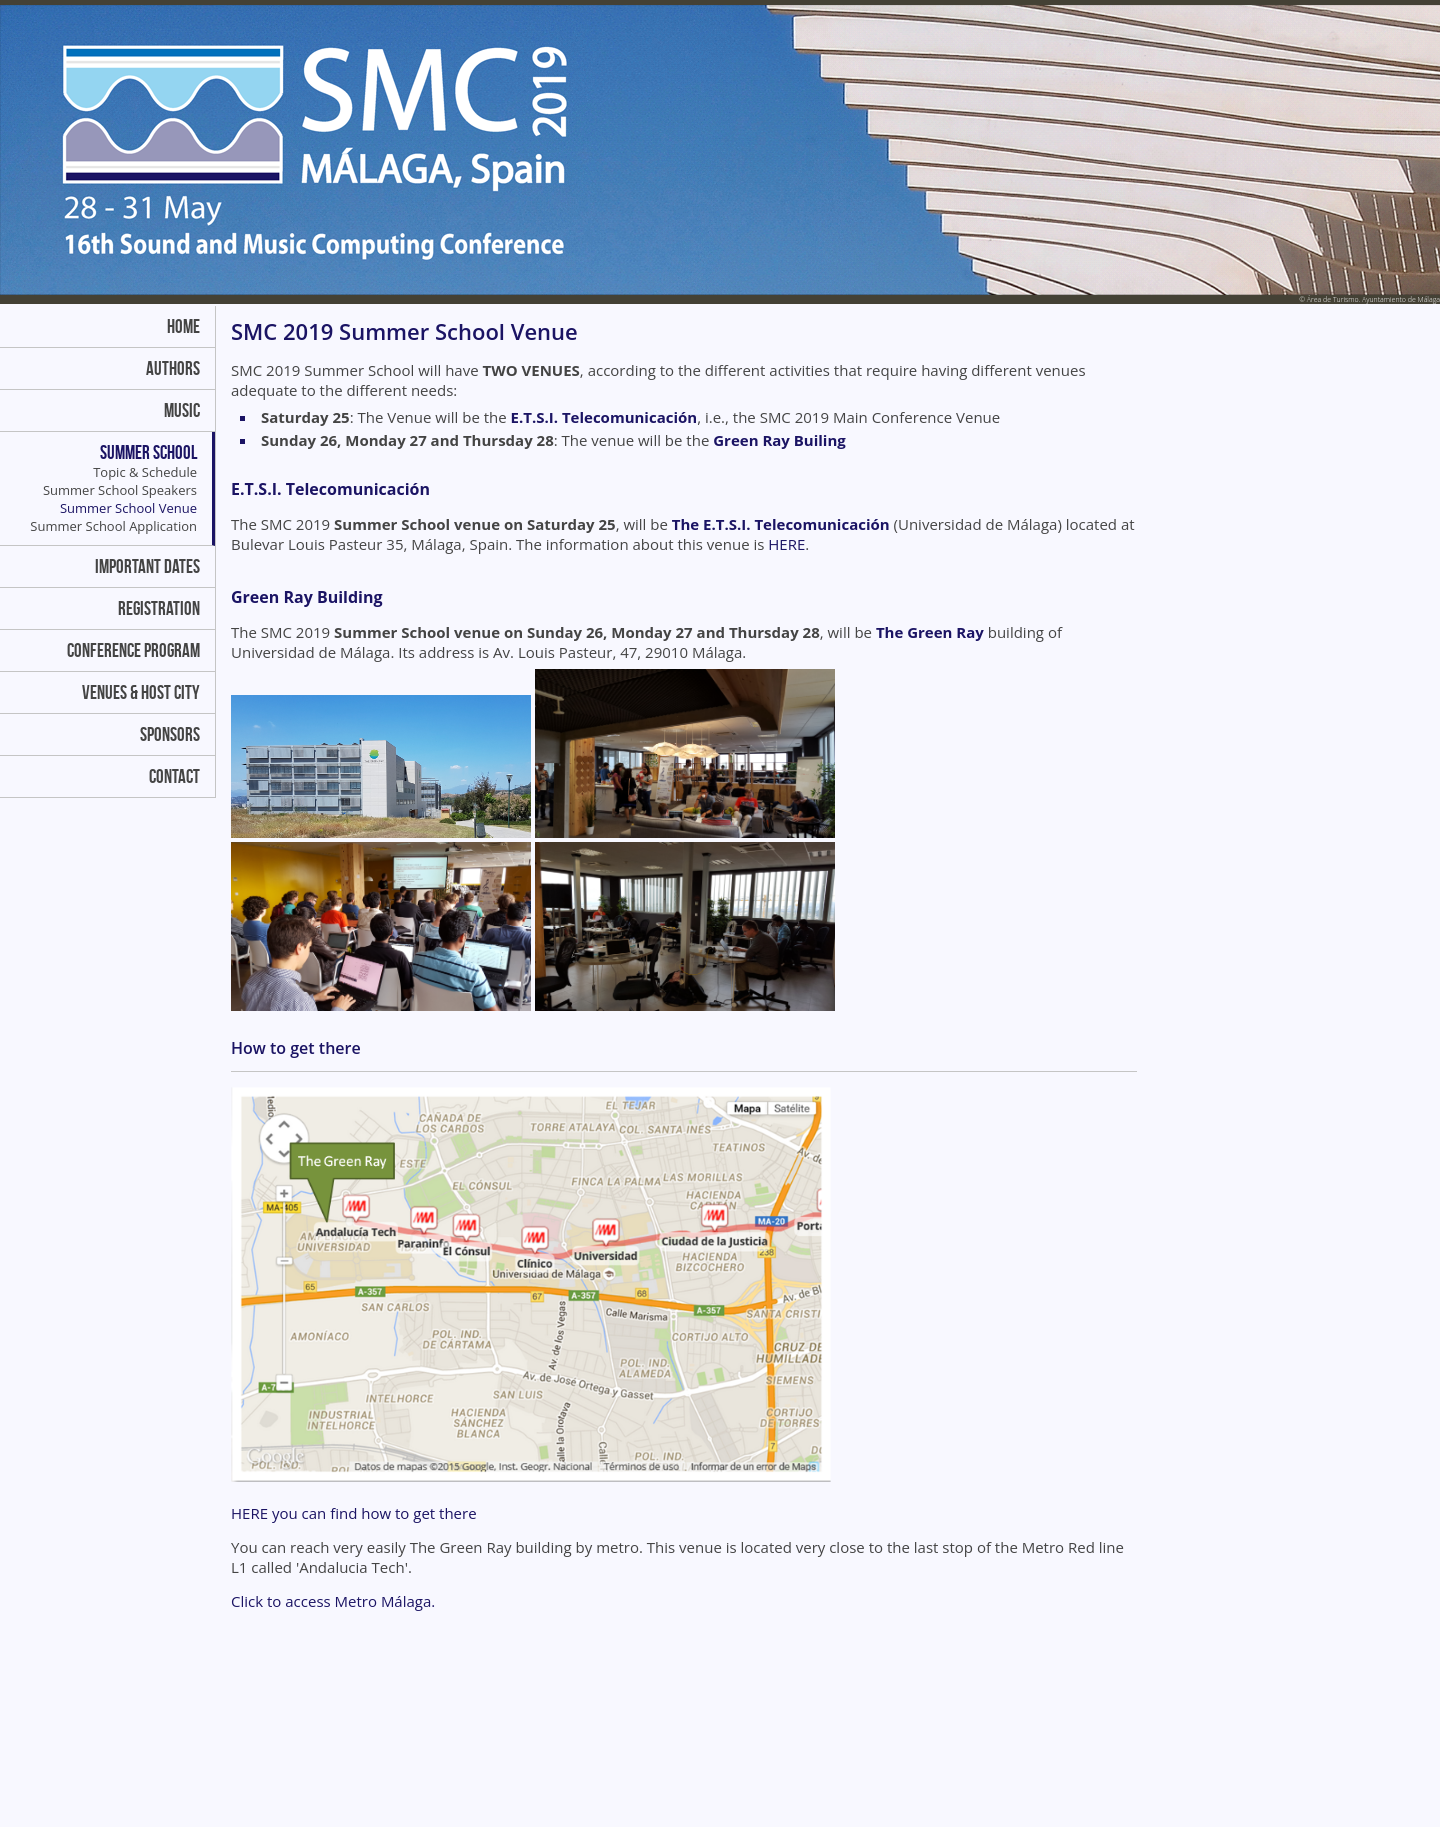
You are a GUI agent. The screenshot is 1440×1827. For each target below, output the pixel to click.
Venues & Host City (141, 692)
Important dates (147, 566)
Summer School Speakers (120, 490)
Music (182, 410)
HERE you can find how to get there (354, 1513)
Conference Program (133, 650)
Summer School (148, 452)
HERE (786, 544)
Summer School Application (113, 526)
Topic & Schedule (145, 472)
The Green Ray (930, 632)
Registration (159, 608)
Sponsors (170, 734)
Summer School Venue (128, 508)
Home (183, 326)
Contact (174, 776)
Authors (173, 368)
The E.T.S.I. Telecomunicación (781, 524)
